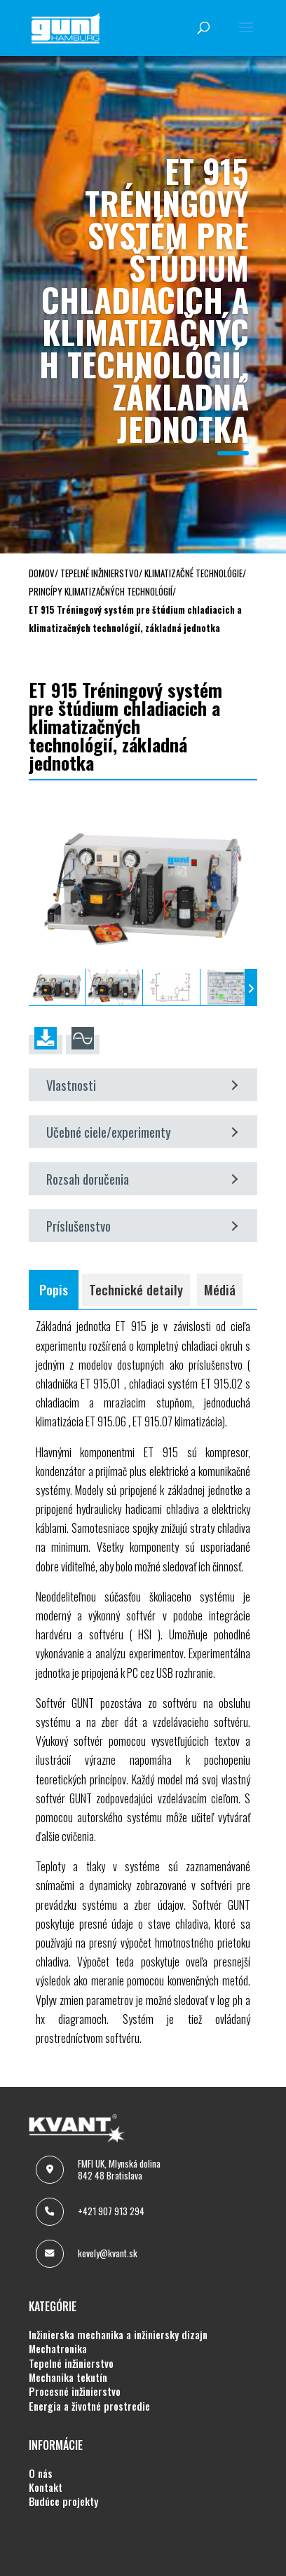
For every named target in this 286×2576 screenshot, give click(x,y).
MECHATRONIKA (58, 2349)
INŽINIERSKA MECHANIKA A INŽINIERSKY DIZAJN (118, 2335)
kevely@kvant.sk (107, 2253)
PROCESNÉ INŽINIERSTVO (75, 2391)
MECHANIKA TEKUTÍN (68, 2377)
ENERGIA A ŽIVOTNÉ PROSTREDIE (89, 2406)
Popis (53, 1289)
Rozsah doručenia (142, 1178)
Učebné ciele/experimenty (142, 1131)
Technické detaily (136, 1289)
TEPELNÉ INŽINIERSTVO (71, 2363)
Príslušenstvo (142, 1225)
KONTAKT (45, 2487)
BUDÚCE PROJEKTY (63, 2501)
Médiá (220, 1289)
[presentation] (35, 987)
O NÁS (41, 2473)
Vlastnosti (142, 1084)
